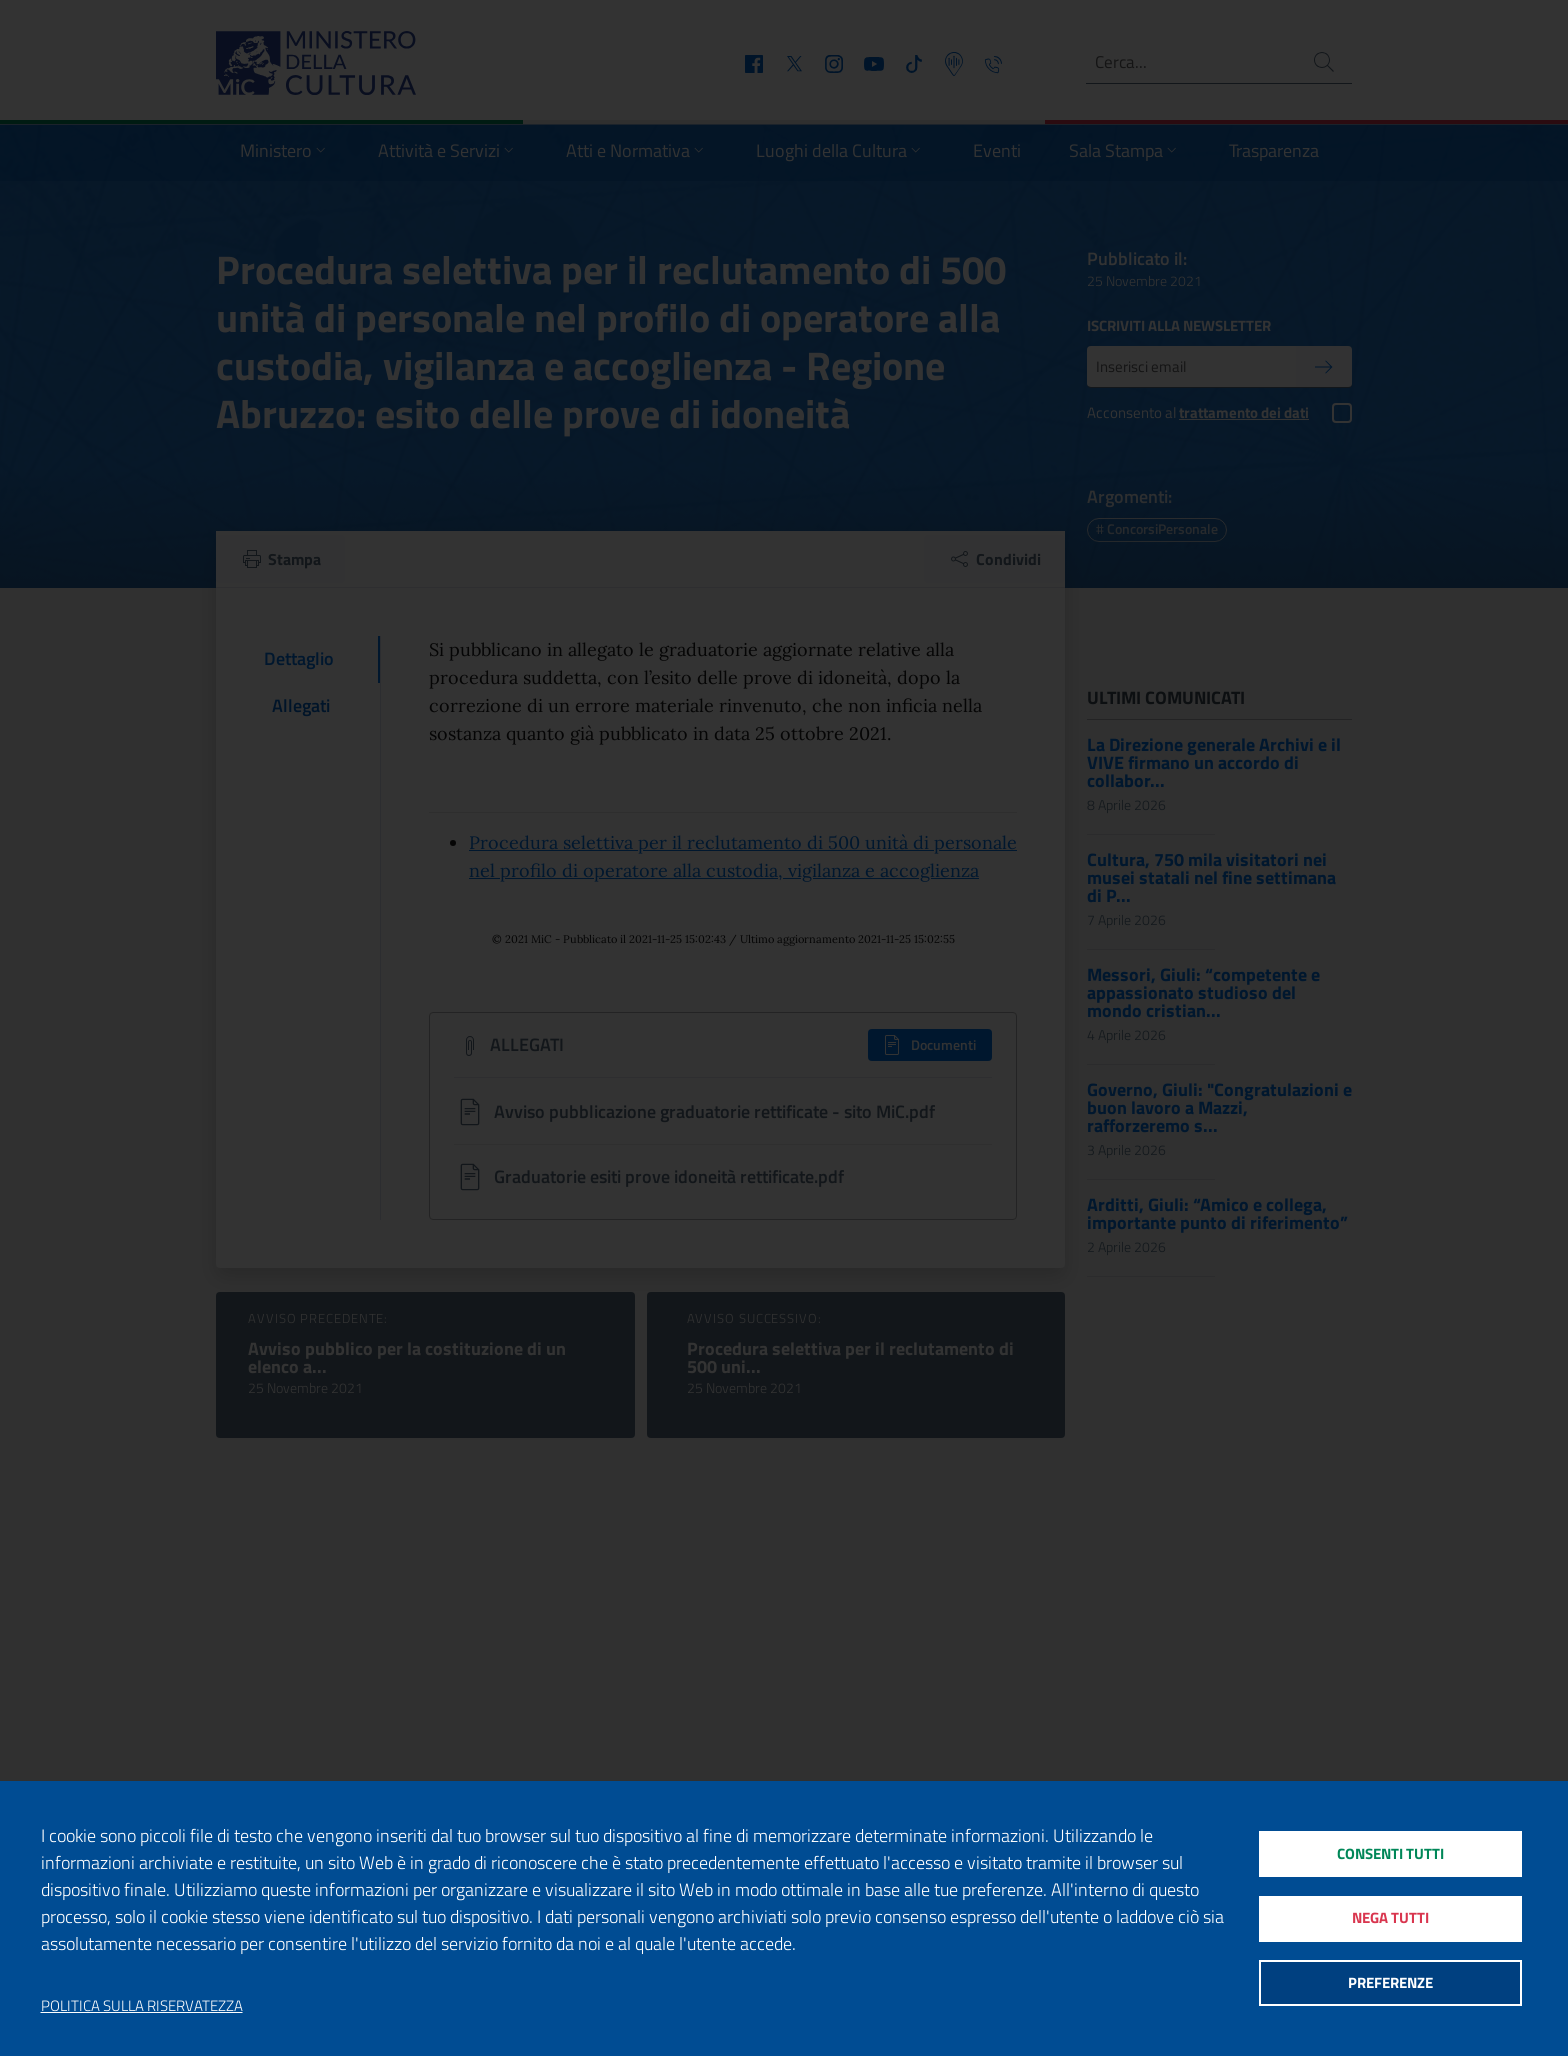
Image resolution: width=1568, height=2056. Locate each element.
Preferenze (1390, 1985)
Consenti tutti (1390, 1851)
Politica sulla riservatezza (142, 2006)
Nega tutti (1390, 1918)
